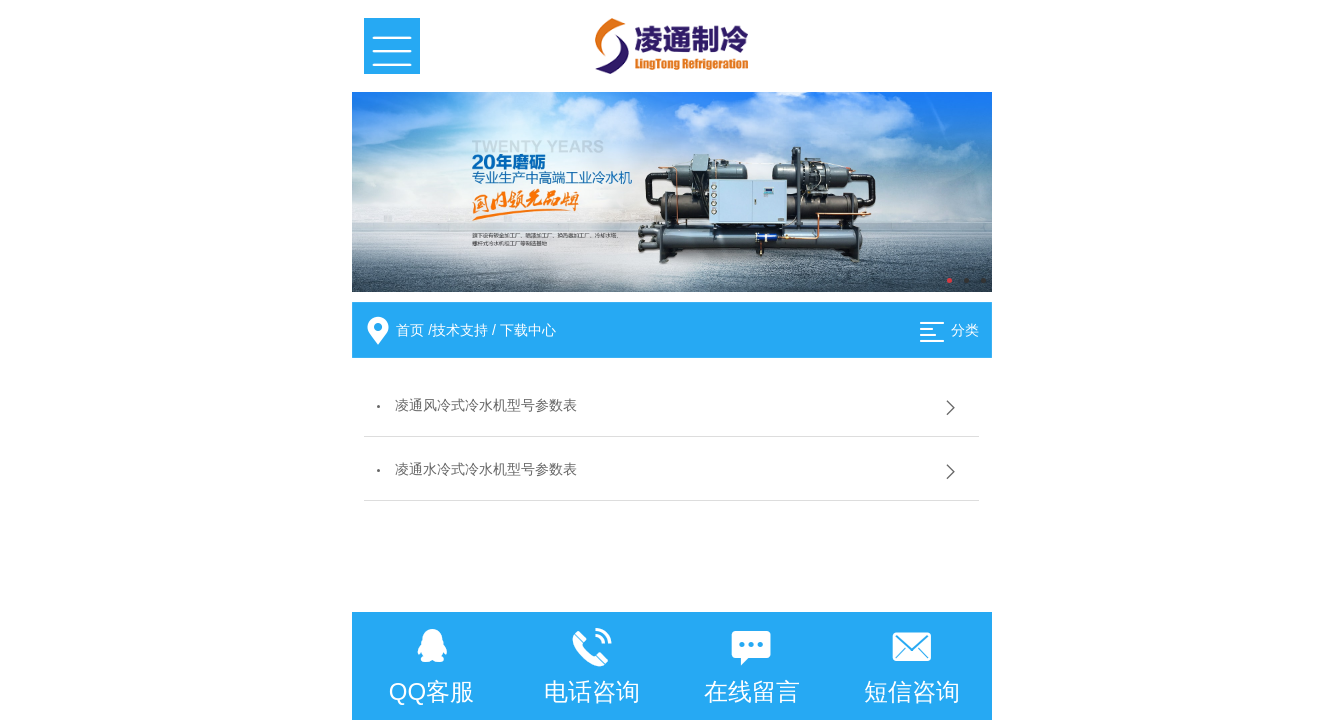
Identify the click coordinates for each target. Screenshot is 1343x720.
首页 (410, 330)
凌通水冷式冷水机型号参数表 (486, 469)
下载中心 (528, 330)
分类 (965, 330)
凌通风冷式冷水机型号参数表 (486, 405)
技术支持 (460, 330)
